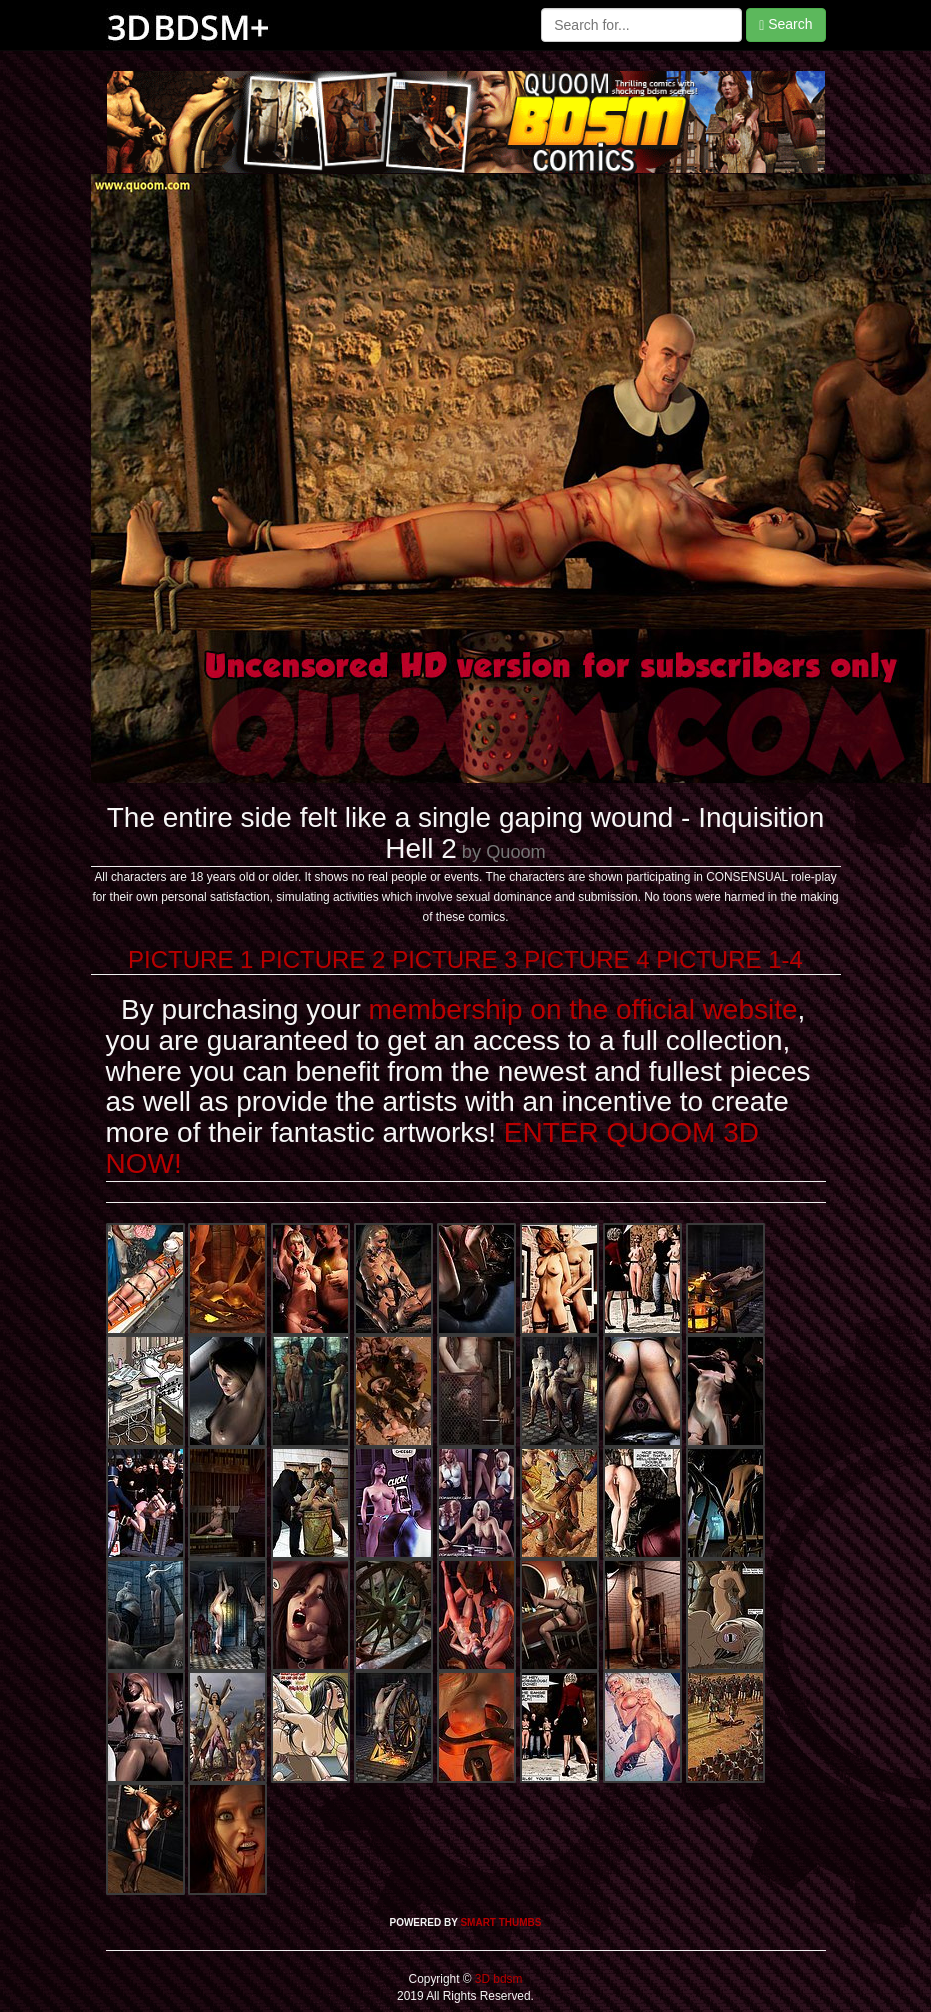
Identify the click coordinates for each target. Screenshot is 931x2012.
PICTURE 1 (190, 959)
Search (785, 24)
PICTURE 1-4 (729, 959)
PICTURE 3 (454, 959)
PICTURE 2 (322, 959)
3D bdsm (497, 1979)
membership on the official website (583, 1009)
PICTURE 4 (586, 959)
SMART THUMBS (500, 1922)
